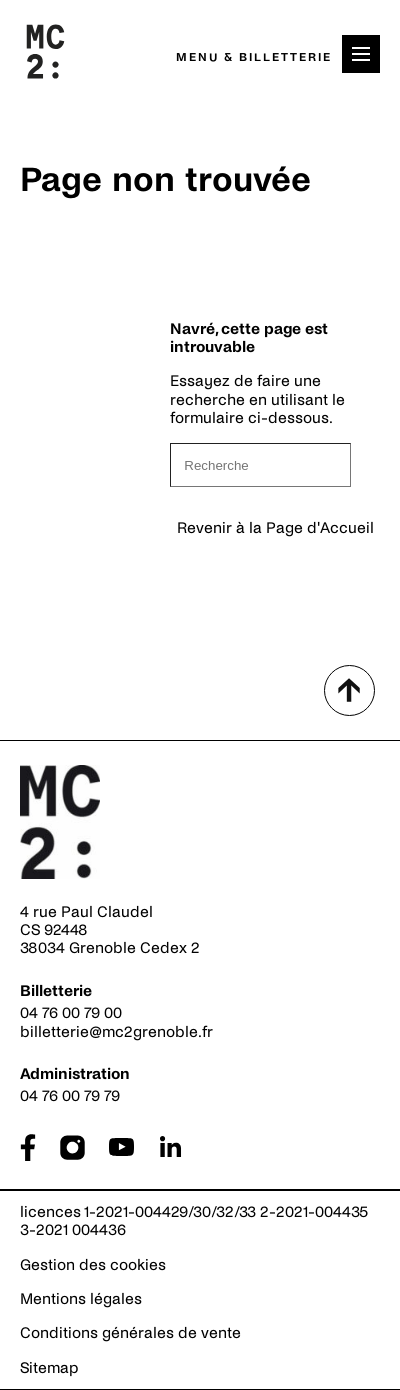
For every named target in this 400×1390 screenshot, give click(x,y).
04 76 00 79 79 (70, 1095)
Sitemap (49, 1367)
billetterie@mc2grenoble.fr (116, 1031)
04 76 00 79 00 (71, 1012)
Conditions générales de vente (130, 1332)
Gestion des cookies (93, 1264)
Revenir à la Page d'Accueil (275, 527)
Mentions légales (81, 1298)
